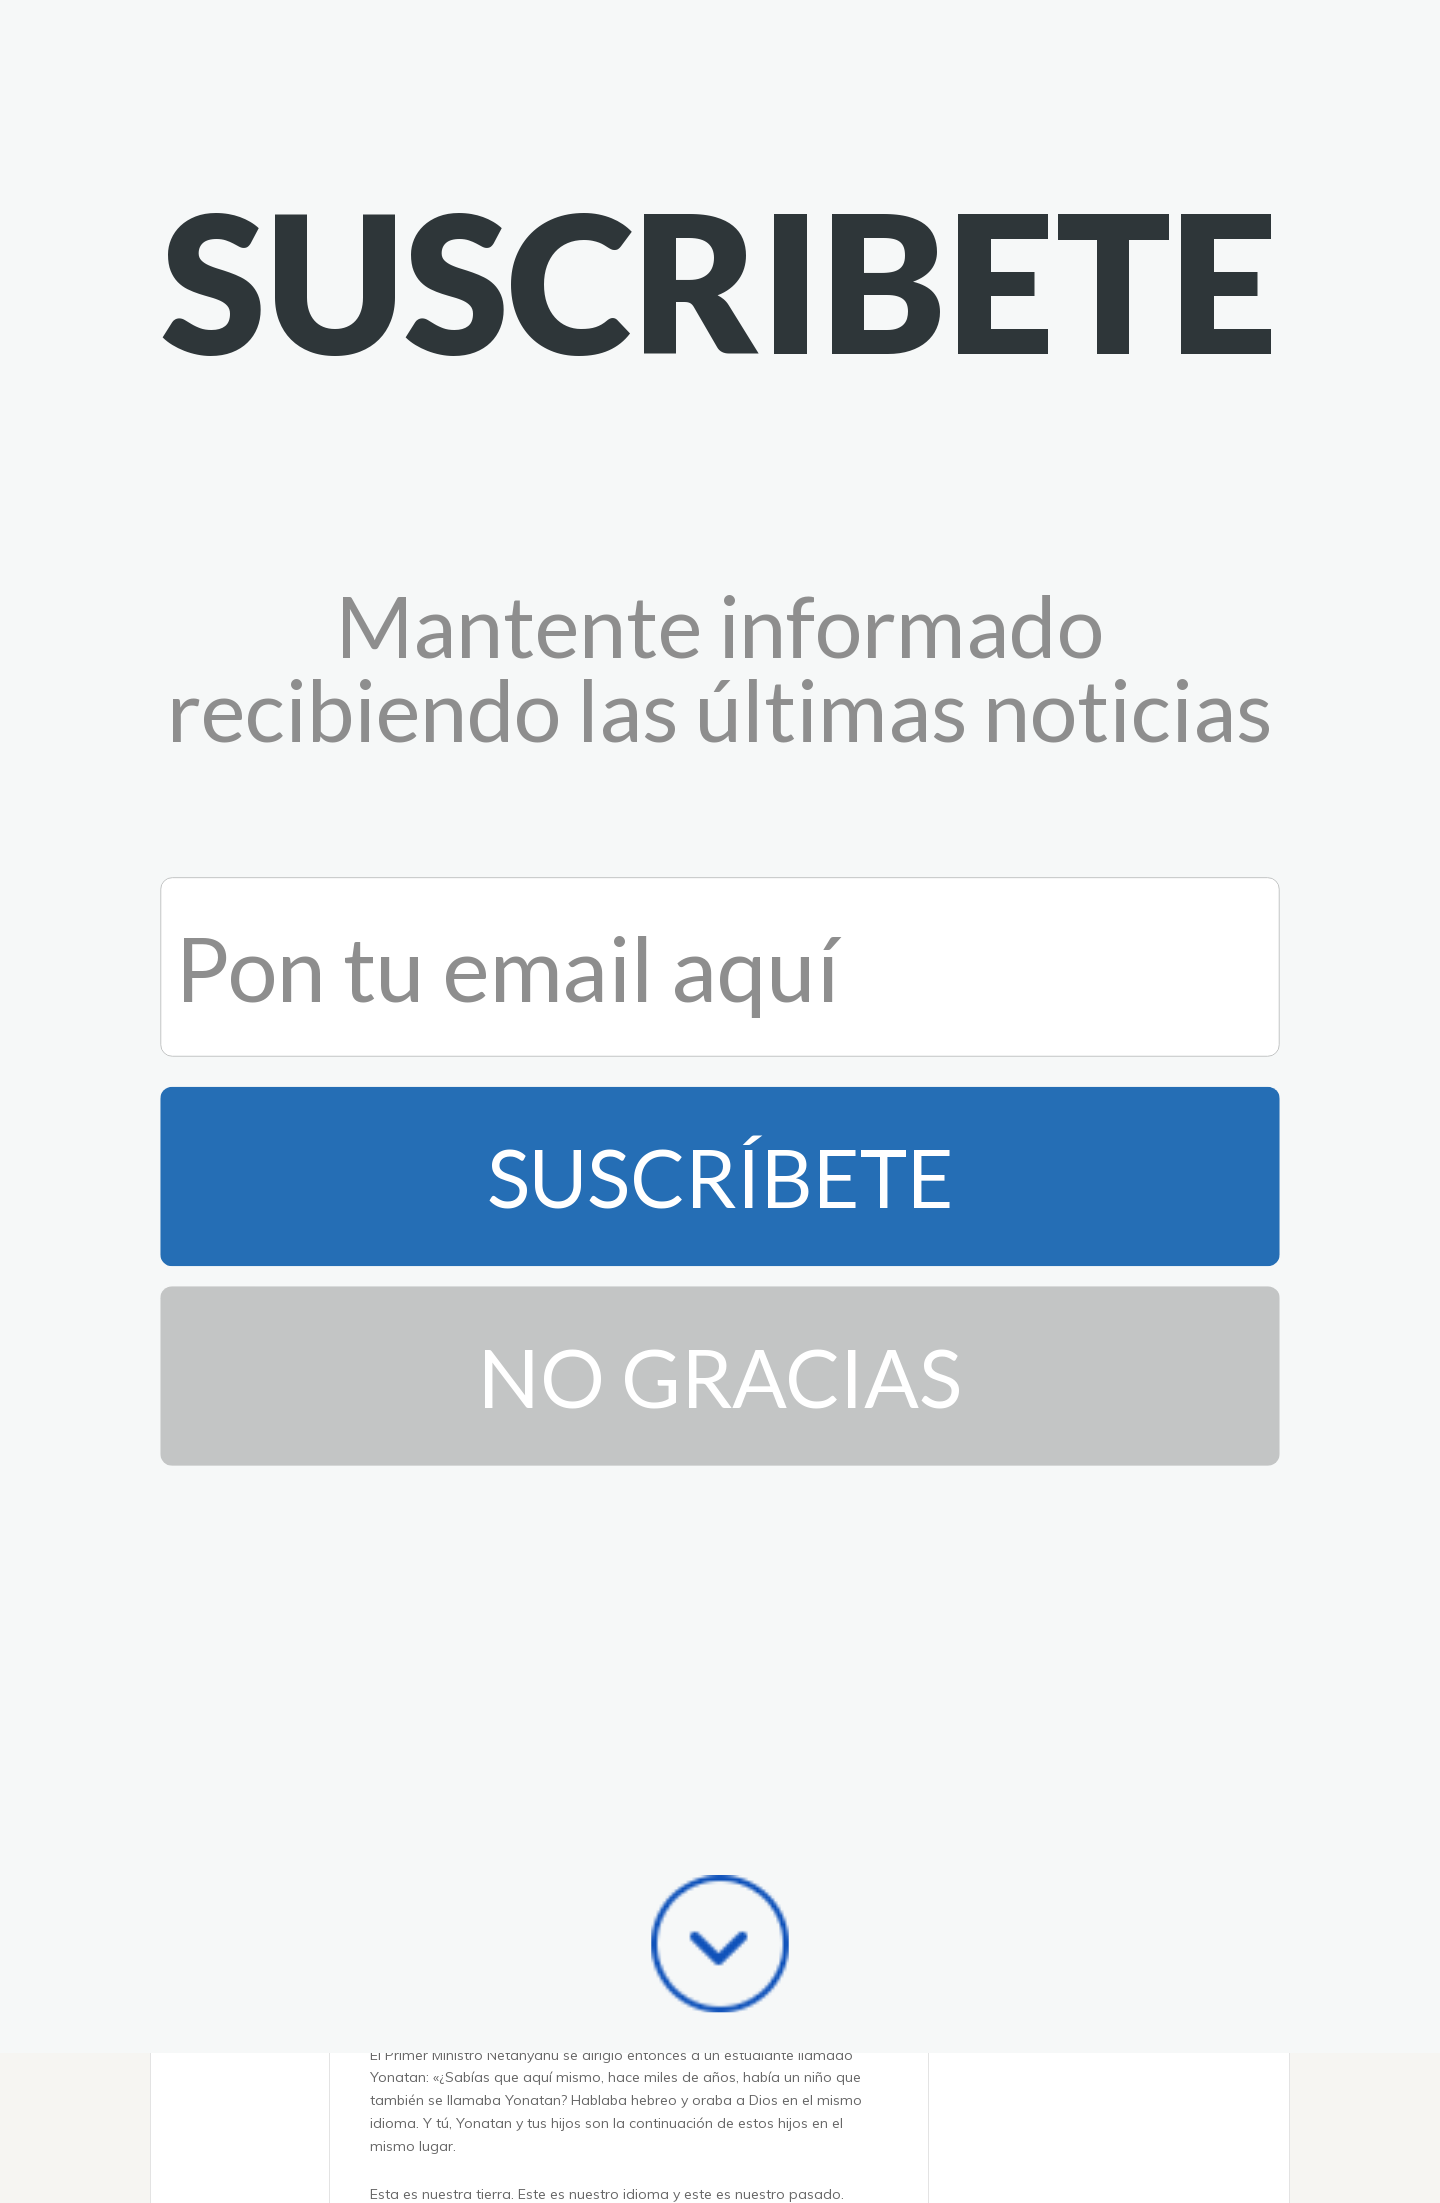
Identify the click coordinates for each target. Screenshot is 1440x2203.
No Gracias (720, 735)
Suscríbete (720, 536)
